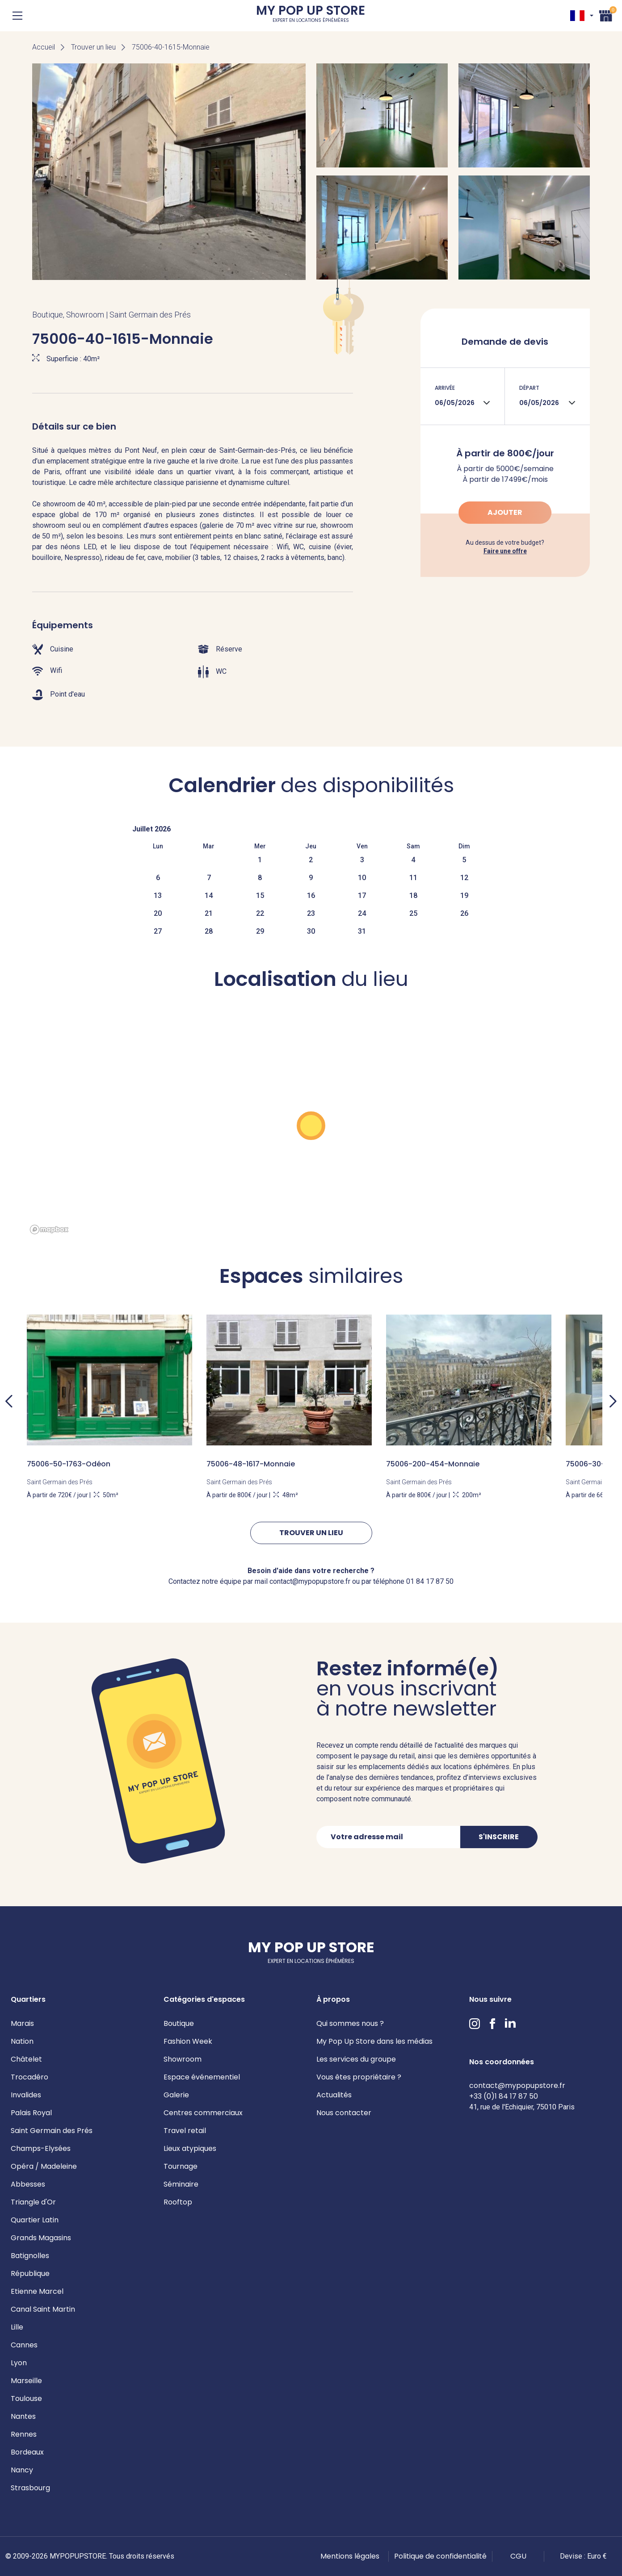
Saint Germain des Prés (51, 2130)
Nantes (23, 2416)
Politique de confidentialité (440, 2556)
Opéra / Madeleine (44, 2166)
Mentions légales (349, 2556)
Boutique (179, 2023)
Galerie (176, 2095)
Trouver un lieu (93, 47)
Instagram (474, 2023)
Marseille (26, 2381)
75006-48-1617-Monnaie (250, 1464)
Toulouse (26, 2398)
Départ (529, 388)
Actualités (334, 2095)
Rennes (24, 2434)
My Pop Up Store (310, 15)
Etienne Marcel (37, 2291)
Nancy (22, 2470)
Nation (22, 2041)
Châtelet (26, 2059)
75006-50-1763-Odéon (68, 1464)
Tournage (181, 2166)
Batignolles (30, 2255)
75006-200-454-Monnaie (432, 1464)
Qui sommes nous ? (350, 2023)
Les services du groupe (356, 2059)
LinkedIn (510, 2023)
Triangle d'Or (33, 2202)
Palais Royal (31, 2113)
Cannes (24, 2345)
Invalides (26, 2095)
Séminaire (181, 2184)
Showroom (183, 2059)
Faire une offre (505, 551)
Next (613, 1401)
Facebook (492, 2023)
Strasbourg (30, 2488)
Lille (17, 2327)
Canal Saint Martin (43, 2309)
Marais (22, 2023)
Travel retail (185, 2130)
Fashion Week (188, 2041)
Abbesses (28, 2184)
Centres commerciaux (203, 2113)
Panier (606, 14)
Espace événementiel (202, 2077)
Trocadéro (29, 2077)
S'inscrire (499, 1837)
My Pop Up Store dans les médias (374, 2041)
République (30, 2273)
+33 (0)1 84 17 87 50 (503, 2096)
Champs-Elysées (41, 2148)
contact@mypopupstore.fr (517, 2085)
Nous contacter (343, 2113)
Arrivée (445, 388)
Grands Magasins (41, 2238)
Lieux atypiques (190, 2148)
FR (577, 15)
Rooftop (178, 2202)
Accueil (43, 47)
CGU (518, 2556)
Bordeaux (27, 2452)
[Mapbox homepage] (49, 1229)
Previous (9, 1401)
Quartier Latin (35, 2220)
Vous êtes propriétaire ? (358, 2077)
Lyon (19, 2363)
